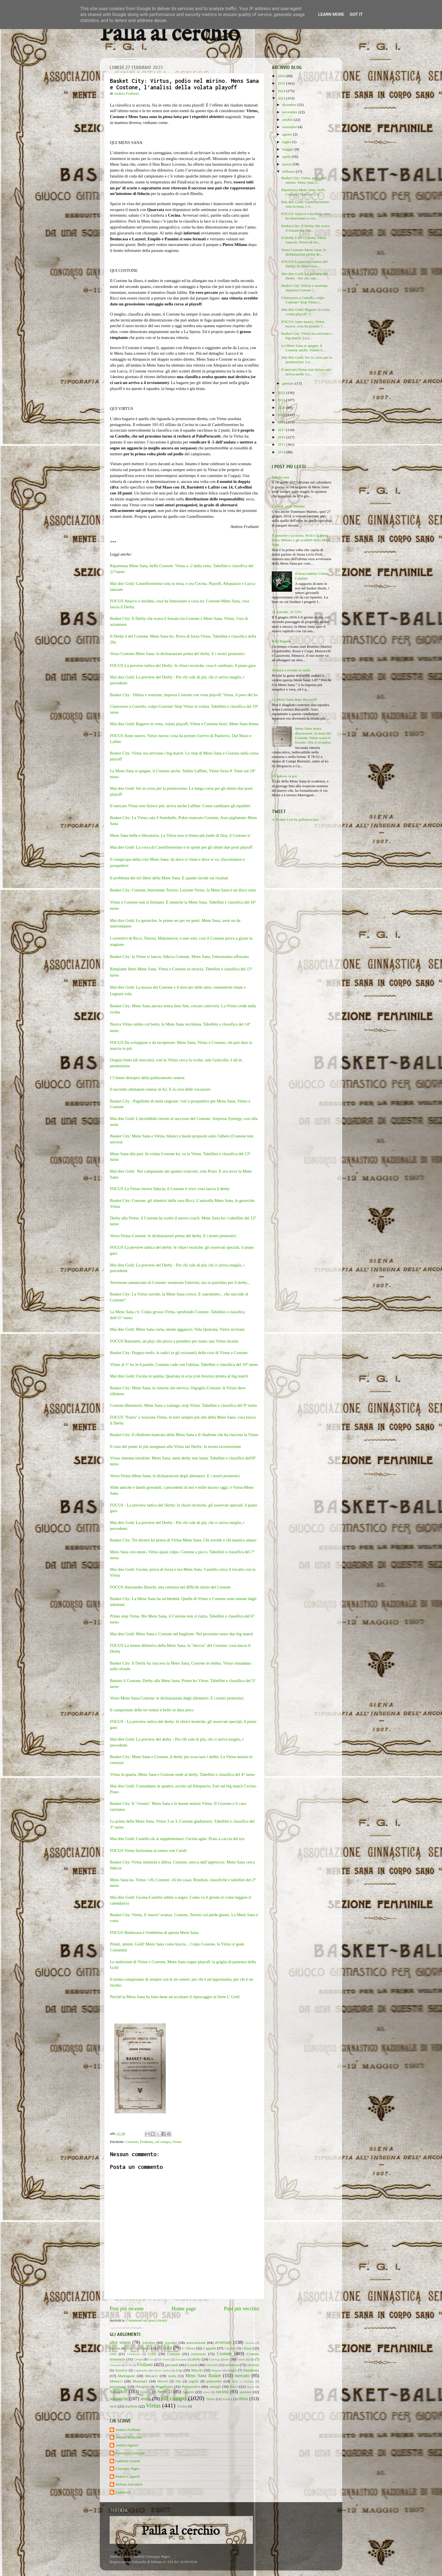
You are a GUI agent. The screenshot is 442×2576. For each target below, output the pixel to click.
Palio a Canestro (243, 2381)
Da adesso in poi (284, 776)
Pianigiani (142, 2387)
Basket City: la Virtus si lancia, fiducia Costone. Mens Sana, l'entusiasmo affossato (179, 956)
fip (252, 2359)
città (113, 2354)
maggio (288, 149)
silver (206, 2392)
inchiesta (232, 2365)
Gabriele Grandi (127, 2461)
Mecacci (151, 2376)
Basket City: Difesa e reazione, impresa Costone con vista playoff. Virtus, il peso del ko (184, 695)
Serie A (145, 2392)
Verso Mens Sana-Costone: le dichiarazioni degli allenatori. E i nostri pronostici (177, 1698)
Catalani (230, 2348)
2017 (282, 430)
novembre (290, 112)
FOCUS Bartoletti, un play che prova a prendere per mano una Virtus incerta (174, 1341)
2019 (282, 415)
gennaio (288, 383)
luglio (287, 142)
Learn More (331, 14)
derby (196, 2359)
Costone (131, 2142)
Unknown (122, 2492)
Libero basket (162, 2370)
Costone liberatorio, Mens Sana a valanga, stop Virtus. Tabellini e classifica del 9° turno (183, 1405)
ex (227, 2359)
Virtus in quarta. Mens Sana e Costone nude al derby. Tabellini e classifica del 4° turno (182, 1774)
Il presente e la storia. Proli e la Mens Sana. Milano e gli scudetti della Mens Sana (301, 540)
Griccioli (211, 2365)
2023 (282, 98)
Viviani (182, 2406)
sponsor (245, 2392)
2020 (282, 407)
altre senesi (120, 2342)
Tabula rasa (280, 477)
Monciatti (139, 2381)
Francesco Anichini (130, 2453)
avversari (223, 2342)
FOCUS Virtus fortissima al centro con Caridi (148, 1850)
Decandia (181, 2359)
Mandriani (251, 2370)
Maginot (216, 2370)
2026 (282, 76)
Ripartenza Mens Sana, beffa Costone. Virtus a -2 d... (303, 192)
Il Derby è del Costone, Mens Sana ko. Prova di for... (303, 240)
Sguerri (188, 2392)
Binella (144, 2348)
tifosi (243, 2398)
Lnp (179, 2370)
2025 (282, 83)
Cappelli (209, 2348)
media (172, 2376)
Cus (151, 2359)
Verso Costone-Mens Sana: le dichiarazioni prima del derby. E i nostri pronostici (177, 653)
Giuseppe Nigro (127, 2468)
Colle (152, 2354)
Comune (173, 2354)
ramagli (215, 2386)
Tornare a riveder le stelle (291, 670)
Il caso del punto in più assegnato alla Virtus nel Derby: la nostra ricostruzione (175, 1446)
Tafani (210, 2399)
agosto (287, 134)
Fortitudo (115, 2365)
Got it (356, 14)
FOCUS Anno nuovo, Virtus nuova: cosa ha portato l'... (303, 323)
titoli (113, 2406)
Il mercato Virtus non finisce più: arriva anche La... (306, 371)
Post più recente (127, 2308)
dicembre (289, 105)
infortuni (253, 2365)
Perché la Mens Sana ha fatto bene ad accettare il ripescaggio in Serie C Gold (175, 1996)
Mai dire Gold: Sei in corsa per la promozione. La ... (306, 359)
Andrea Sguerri (127, 2445)
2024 (282, 91)
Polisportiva (191, 2386)
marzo (287, 164)
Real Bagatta (281, 641)
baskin (130, 2348)
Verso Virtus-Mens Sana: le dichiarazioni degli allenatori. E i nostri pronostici (175, 1476)
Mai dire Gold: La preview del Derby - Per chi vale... (304, 276)
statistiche (119, 2398)
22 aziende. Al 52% (287, 612)
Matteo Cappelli (127, 2476)
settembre (290, 127)
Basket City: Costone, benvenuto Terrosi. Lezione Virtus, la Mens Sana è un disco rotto (183, 890)
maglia (232, 2370)
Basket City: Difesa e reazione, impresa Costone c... (305, 287)
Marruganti (126, 2376)
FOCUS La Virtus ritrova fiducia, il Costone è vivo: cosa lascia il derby (170, 1188)
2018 (282, 422)
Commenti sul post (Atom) (146, 2320)
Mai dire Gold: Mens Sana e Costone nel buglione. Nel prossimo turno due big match (182, 1634)
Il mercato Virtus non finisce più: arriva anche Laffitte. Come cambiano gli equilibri (180, 806)
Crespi (138, 2359)
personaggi (118, 2386)
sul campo (162, 2142)
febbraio (289, 171)
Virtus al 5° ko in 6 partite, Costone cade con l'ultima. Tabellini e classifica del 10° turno (184, 1364)
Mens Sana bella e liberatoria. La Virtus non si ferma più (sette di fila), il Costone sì (180, 835)
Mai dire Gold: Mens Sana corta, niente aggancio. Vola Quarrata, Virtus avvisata (177, 1329)
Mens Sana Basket (203, 2375)
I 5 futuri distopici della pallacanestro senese (147, 1077)
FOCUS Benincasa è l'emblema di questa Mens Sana (154, 1932)
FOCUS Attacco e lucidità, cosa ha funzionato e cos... (305, 216)
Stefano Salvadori (128, 2484)
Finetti (241, 2359)
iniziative (121, 2370)
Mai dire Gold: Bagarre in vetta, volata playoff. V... (305, 311)
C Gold (165, 2348)
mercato (242, 2375)
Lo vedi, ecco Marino (288, 506)
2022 (282, 392)
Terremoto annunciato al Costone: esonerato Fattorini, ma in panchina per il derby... (180, 1282)
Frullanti (146, 2142)
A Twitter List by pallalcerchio (295, 819)
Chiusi (247, 2348)
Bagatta (115, 2348)
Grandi (192, 2365)
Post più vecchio (241, 2308)
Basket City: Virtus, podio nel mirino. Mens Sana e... (304, 180)
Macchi (196, 2370)
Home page (184, 2308)
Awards (249, 2342)
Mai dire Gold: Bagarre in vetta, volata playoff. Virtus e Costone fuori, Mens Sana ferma (184, 724)
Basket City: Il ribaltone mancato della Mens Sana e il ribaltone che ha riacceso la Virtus (184, 1434)
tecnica (227, 2399)
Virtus (177, 2142)
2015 (282, 444)
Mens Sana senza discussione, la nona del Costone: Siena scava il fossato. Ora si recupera (313, 735)
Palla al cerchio (170, 34)
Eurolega (214, 2359)
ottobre (288, 119)
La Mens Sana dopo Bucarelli (294, 699)
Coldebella (133, 2354)
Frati (129, 2365)
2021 (282, 400)
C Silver (188, 2348)
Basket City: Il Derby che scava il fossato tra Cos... (305, 228)
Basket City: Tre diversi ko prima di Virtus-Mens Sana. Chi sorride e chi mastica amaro (183, 1540)
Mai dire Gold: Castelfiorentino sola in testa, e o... (305, 204)
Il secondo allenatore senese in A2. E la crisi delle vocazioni (160, 1089)
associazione (195, 2342)
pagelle (194, 2381)
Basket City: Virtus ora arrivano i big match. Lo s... (306, 335)
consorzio (198, 2354)
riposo (250, 2386)
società (222, 2391)
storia (146, 2398)
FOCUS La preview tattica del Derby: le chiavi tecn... (304, 263)
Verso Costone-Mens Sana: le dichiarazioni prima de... (303, 252)
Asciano (170, 2342)
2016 (282, 437)
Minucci (116, 2381)
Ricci (234, 2386)
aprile (287, 156)
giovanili (171, 2365)
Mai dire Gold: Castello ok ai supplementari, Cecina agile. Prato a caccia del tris (177, 1838)
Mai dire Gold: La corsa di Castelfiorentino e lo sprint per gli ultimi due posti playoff (181, 847)
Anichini (148, 2342)
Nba (178, 2381)
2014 (282, 452)
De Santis (164, 2359)
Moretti (163, 2381)
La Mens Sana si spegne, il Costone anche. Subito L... (303, 347)
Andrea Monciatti (128, 2437)
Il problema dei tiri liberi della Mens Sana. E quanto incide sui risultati (169, 878)
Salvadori (118, 2391)
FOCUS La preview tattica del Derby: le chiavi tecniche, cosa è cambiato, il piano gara (183, 665)
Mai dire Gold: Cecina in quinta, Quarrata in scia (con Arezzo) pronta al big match (179, 1376)
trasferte (131, 2406)
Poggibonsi (164, 2386)
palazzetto (214, 2381)
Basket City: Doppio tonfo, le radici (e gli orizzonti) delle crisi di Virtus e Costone (178, 1352)
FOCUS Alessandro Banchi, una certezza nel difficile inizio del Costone (170, 1587)
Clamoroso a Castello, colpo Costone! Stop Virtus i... (302, 300)
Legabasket (141, 2370)
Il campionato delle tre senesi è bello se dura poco (151, 1710)
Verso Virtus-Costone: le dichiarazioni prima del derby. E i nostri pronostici (173, 1235)
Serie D (165, 2391)
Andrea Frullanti (128, 2430)
